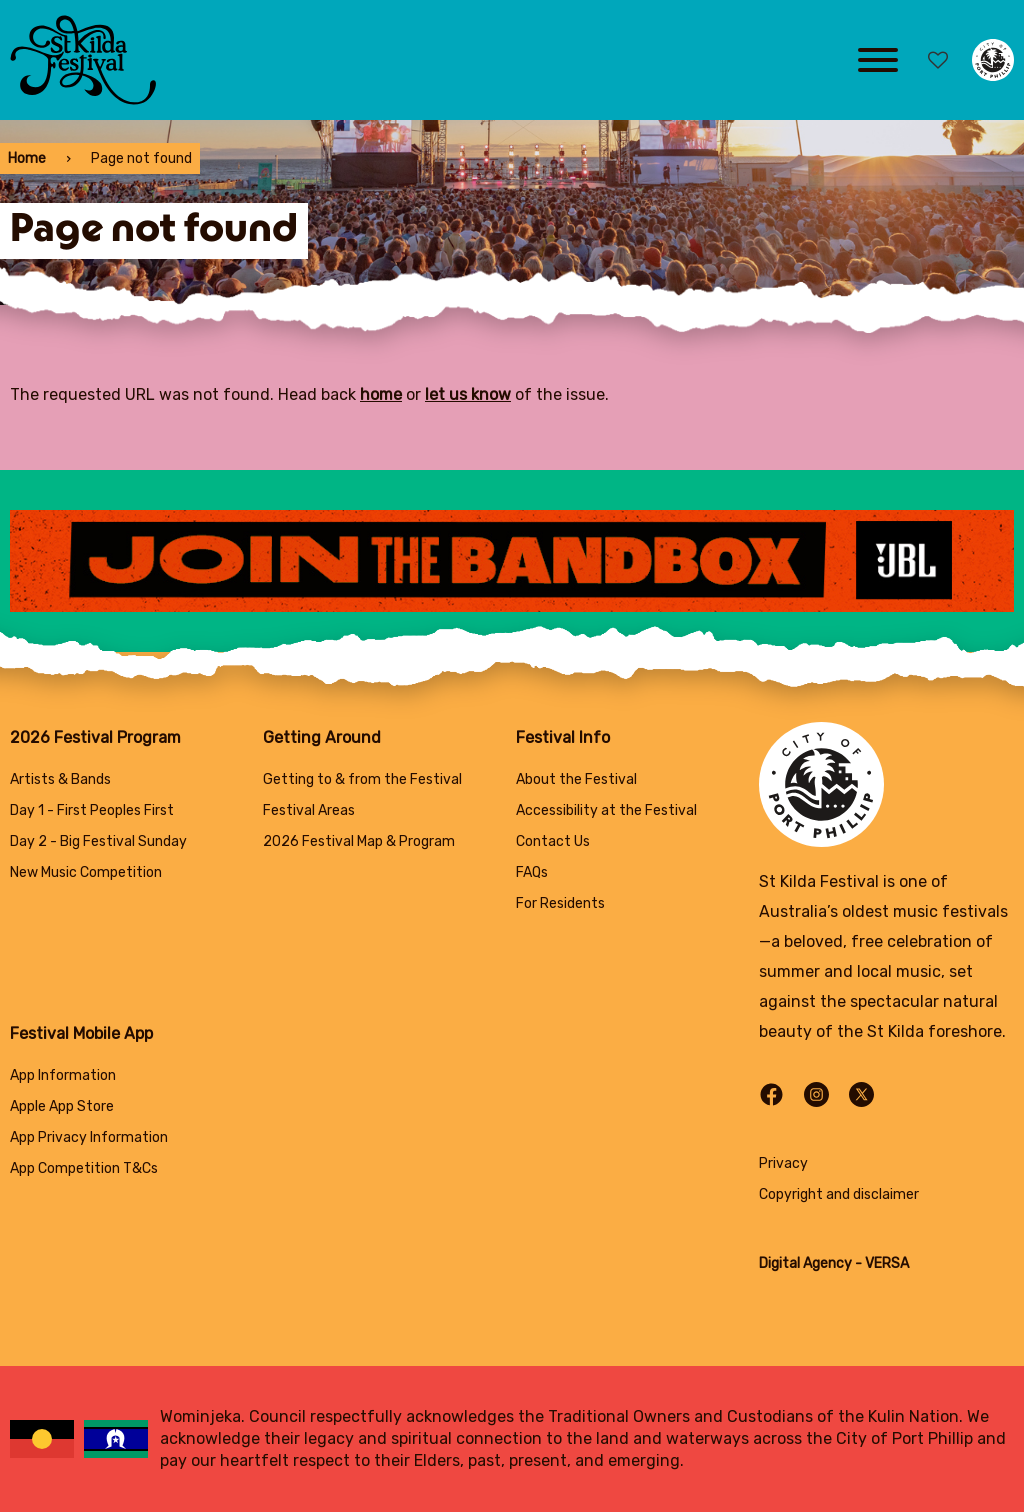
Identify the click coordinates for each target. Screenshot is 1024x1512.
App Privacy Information (89, 1137)
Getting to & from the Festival (362, 779)
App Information (63, 1075)
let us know (468, 394)
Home (27, 158)
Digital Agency (805, 1263)
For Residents (560, 903)
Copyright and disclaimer (839, 1194)
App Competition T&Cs (84, 1168)
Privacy (783, 1163)
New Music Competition (86, 872)
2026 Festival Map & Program (359, 841)
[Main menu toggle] (878, 60)
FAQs (532, 872)
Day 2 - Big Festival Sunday (98, 841)
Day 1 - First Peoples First (92, 810)
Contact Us (553, 841)
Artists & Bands (60, 779)
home (381, 394)
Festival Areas (309, 810)
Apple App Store (62, 1106)
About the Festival (576, 779)
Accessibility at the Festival (606, 810)
